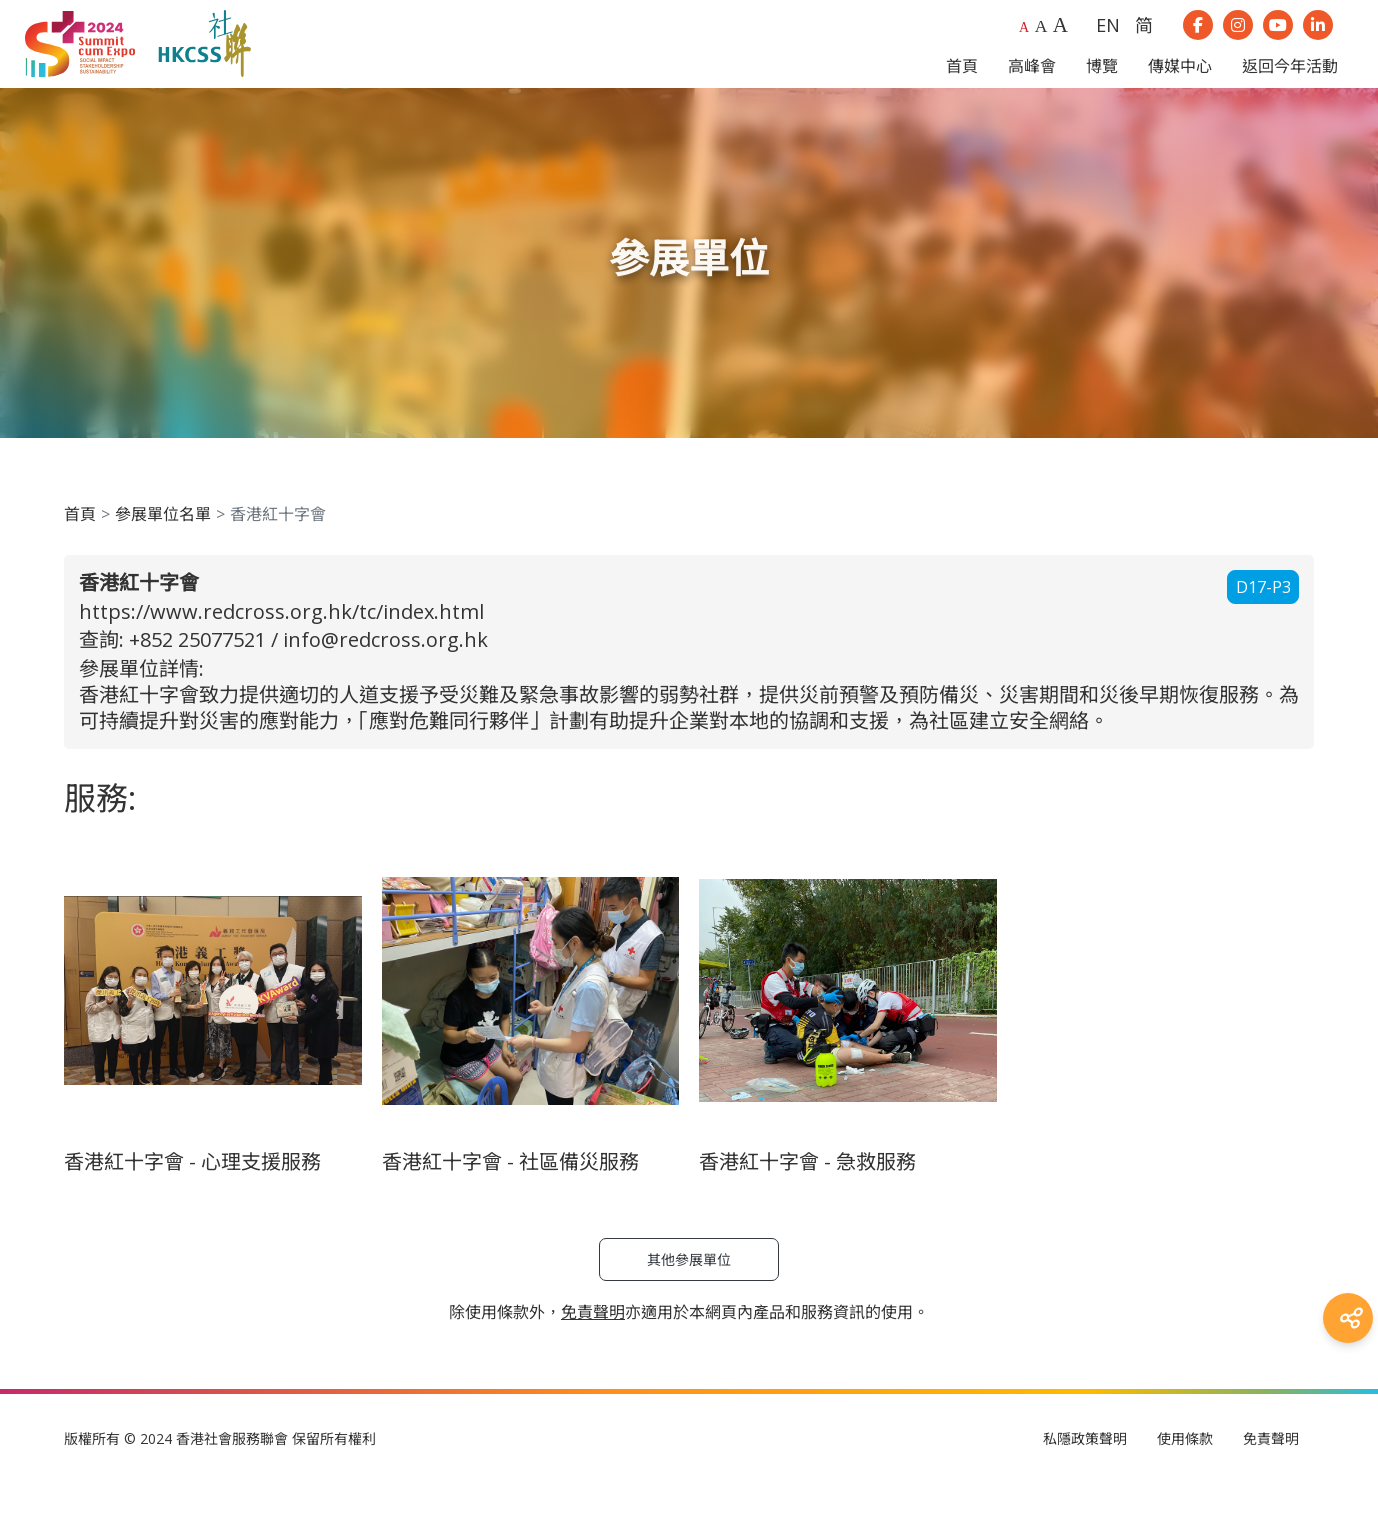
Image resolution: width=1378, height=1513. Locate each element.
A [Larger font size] (1041, 40)
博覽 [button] (1102, 81)
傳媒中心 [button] (1180, 81)
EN (1108, 40)
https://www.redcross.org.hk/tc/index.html (281, 640)
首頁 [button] (962, 81)
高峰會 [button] (1032, 81)
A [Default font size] (1024, 41)
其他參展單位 (689, 1289)
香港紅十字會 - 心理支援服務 (192, 1191)
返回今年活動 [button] (1290, 81)
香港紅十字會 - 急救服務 (807, 1191)
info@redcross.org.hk (385, 669)
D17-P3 (1263, 617)
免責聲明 (1271, 1468)
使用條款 (1185, 1468)
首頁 (80, 543)
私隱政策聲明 (1085, 1468)
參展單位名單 (163, 543)
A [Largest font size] (1060, 39)
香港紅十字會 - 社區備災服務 (510, 1191)
